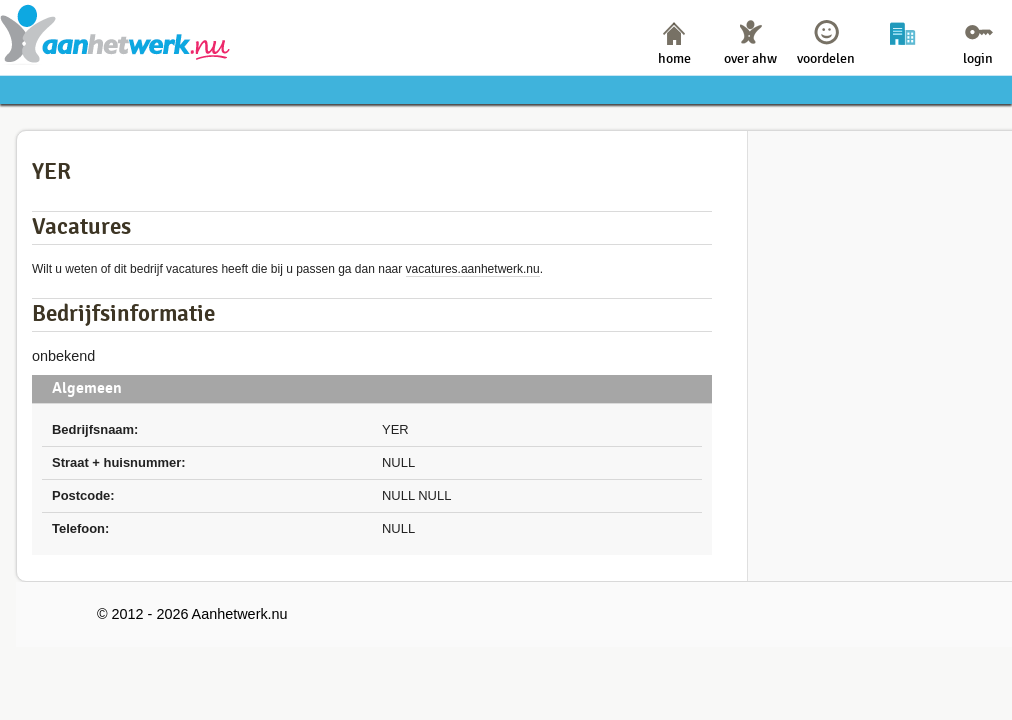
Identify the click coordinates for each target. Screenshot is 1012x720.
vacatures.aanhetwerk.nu (473, 269)
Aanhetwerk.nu (115, 33)
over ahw (750, 58)
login (978, 58)
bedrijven (902, 58)
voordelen (826, 58)
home (674, 58)
